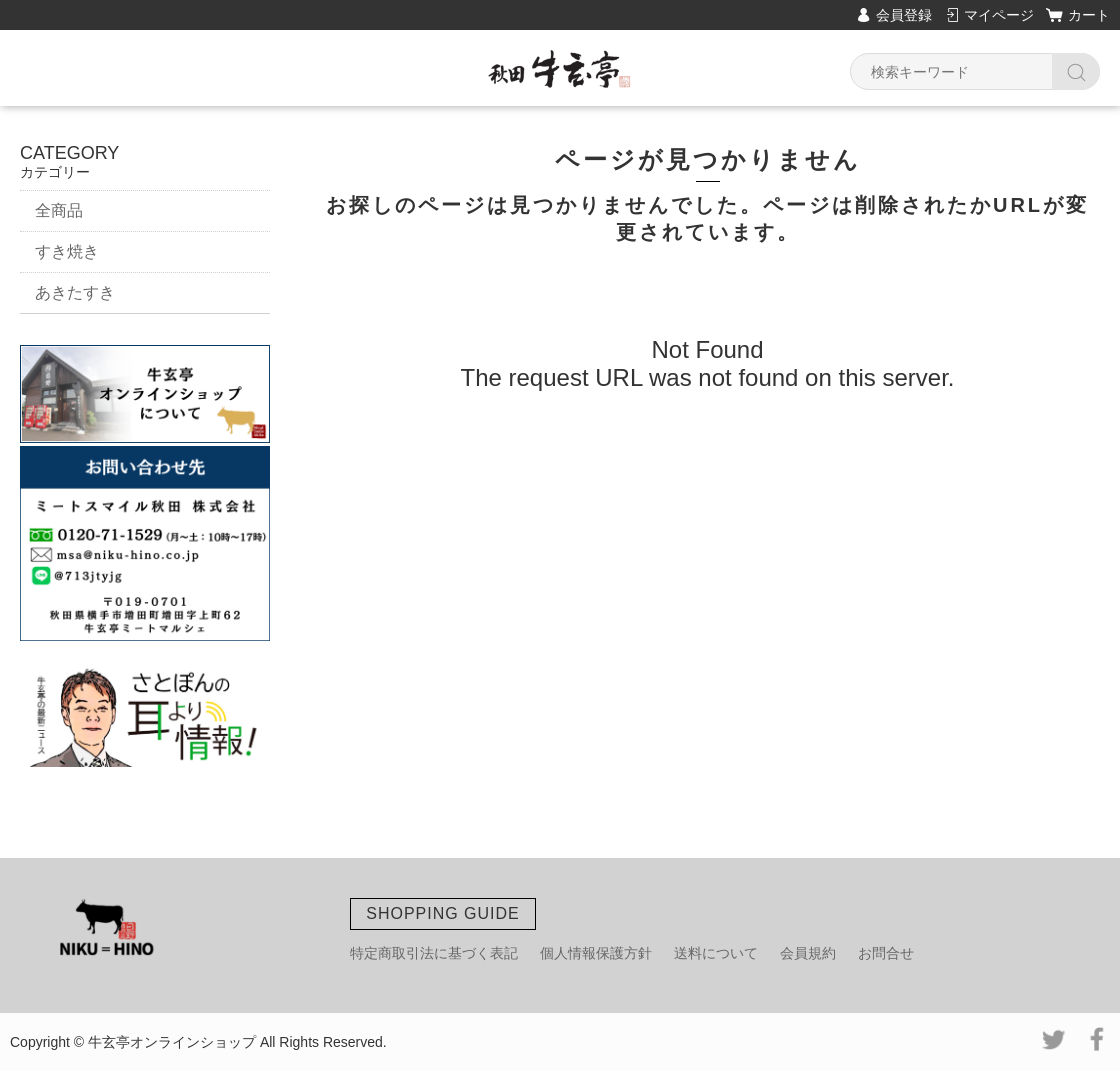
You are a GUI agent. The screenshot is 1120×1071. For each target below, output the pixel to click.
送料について (716, 953)
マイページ (999, 15)
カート (1089, 15)
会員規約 (808, 953)
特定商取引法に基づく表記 (434, 953)
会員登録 (904, 15)
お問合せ (886, 953)
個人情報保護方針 (596, 953)
